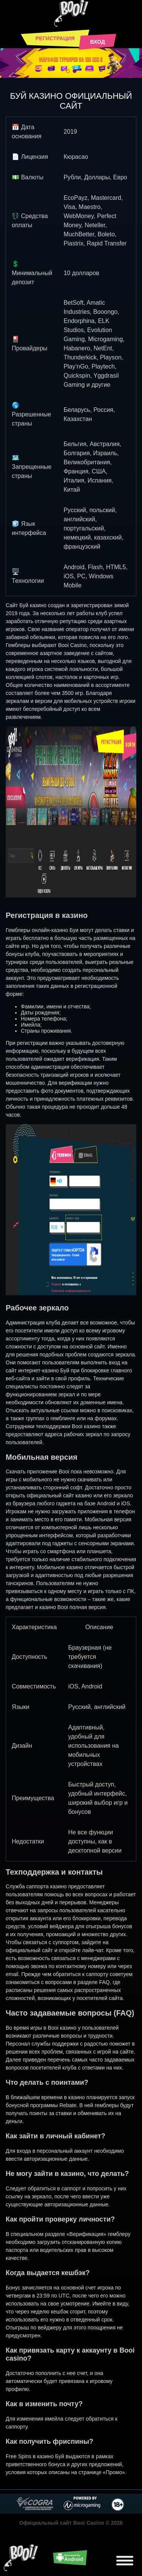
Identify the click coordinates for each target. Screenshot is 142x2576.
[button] (68, 71)
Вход (97, 42)
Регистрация (55, 38)
